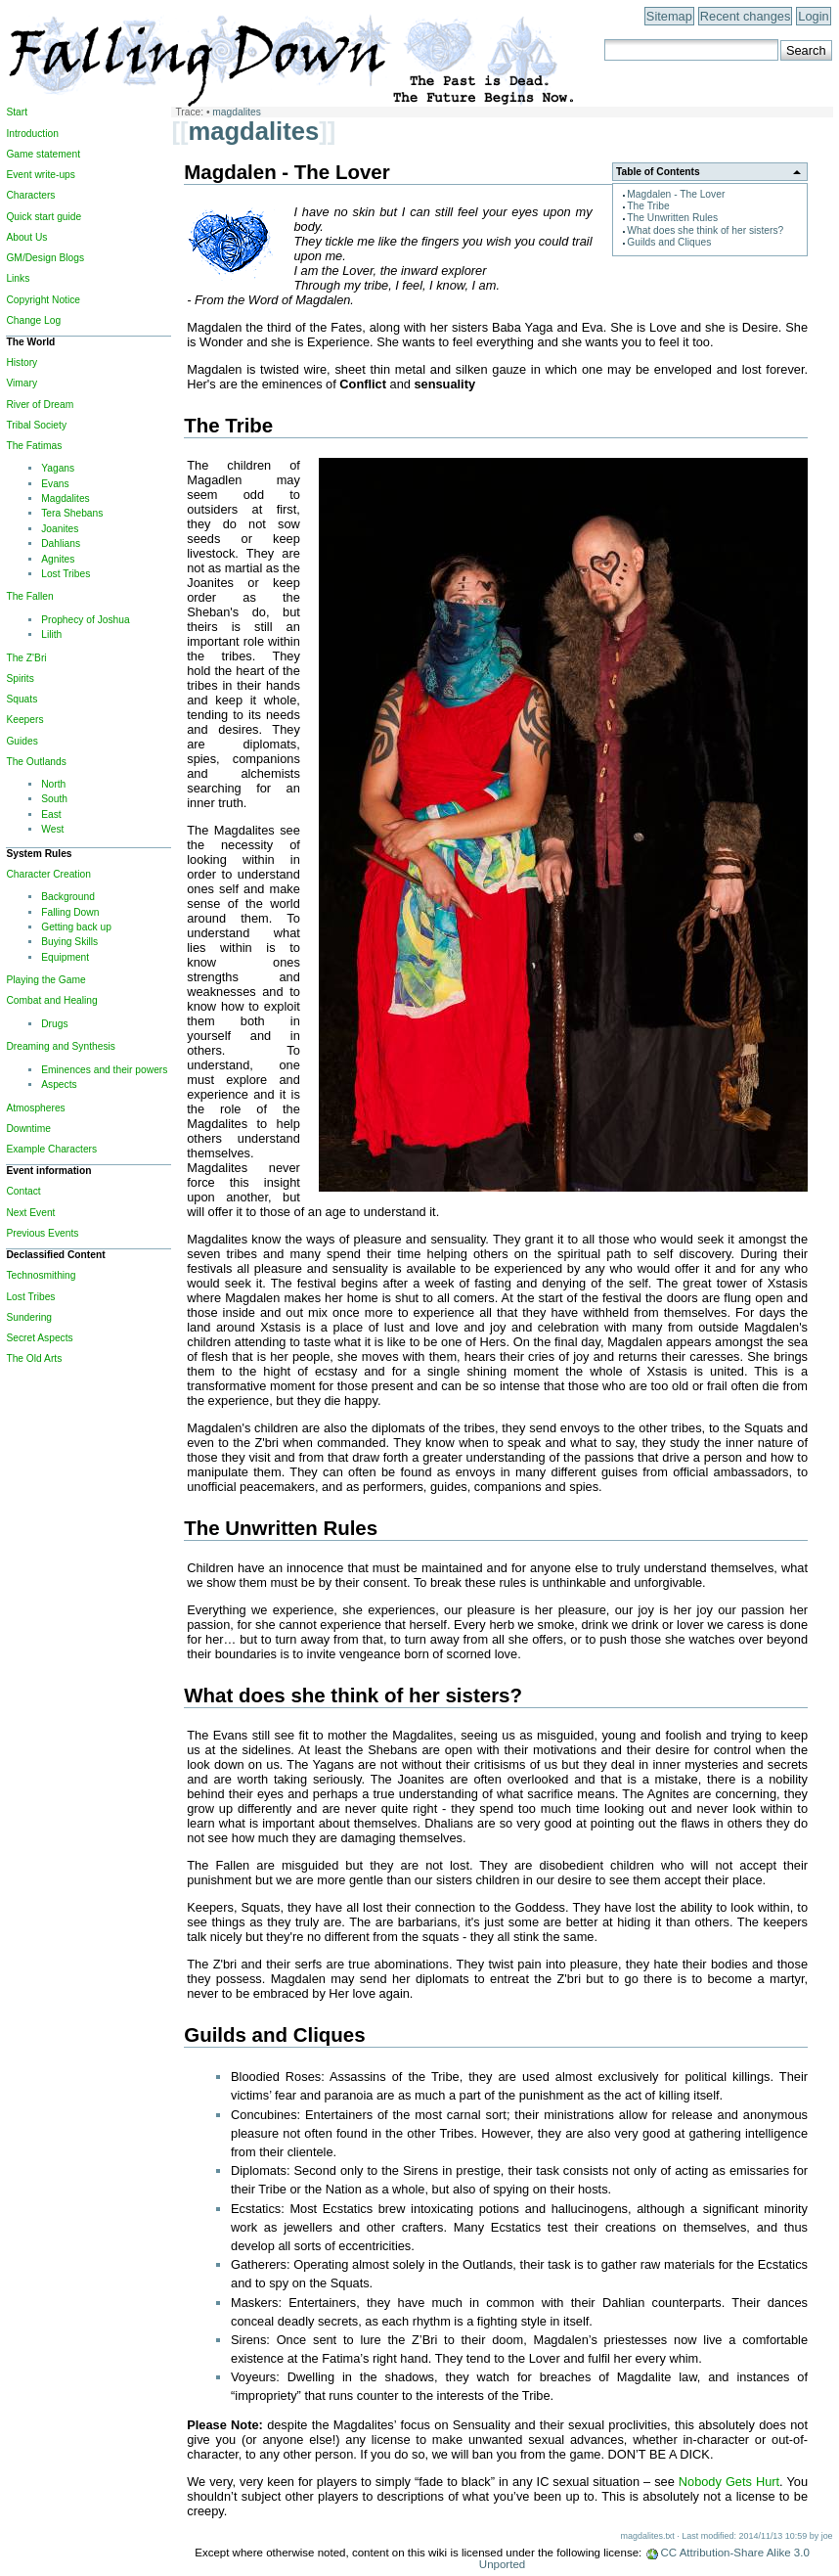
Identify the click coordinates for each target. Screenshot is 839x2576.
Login (813, 16)
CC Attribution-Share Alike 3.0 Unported (644, 2558)
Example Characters (51, 1149)
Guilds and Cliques (669, 242)
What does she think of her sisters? (705, 230)
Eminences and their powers (104, 1069)
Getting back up (76, 927)
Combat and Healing (51, 1000)
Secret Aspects (39, 1338)
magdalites (236, 112)
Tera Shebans (72, 513)
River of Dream (39, 404)
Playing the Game (45, 979)
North (53, 784)
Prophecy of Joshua (85, 619)
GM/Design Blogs (45, 257)
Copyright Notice (43, 299)
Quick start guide (43, 216)
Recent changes (745, 16)
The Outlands (36, 761)
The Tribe (648, 206)
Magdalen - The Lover (676, 194)
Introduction (32, 133)
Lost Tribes (65, 573)
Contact (23, 1191)
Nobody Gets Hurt (729, 2481)
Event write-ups (40, 174)
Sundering (29, 1317)
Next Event (30, 1212)
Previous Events (42, 1233)
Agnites (57, 559)
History (21, 362)
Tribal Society (36, 425)
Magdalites (65, 498)
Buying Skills (69, 941)
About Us (26, 237)
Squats (21, 699)
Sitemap (669, 16)
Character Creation (48, 874)
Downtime (28, 1128)
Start (16, 112)
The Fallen (29, 596)
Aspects (58, 1084)
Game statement (43, 154)
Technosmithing (40, 1275)
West (52, 829)
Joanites (59, 528)
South (54, 798)
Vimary (21, 383)
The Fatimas (34, 445)
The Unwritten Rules (672, 217)
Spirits (19, 678)
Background (68, 896)
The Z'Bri (26, 658)
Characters (30, 195)
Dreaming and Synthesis (60, 1046)
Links (17, 278)
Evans (54, 483)
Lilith (51, 634)
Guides (21, 741)
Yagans (57, 468)
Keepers (24, 719)
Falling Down (70, 912)
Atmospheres (35, 1108)
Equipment (65, 957)
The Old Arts (34, 1358)
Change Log (33, 320)
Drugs (54, 1023)
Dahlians (60, 543)
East (51, 814)
